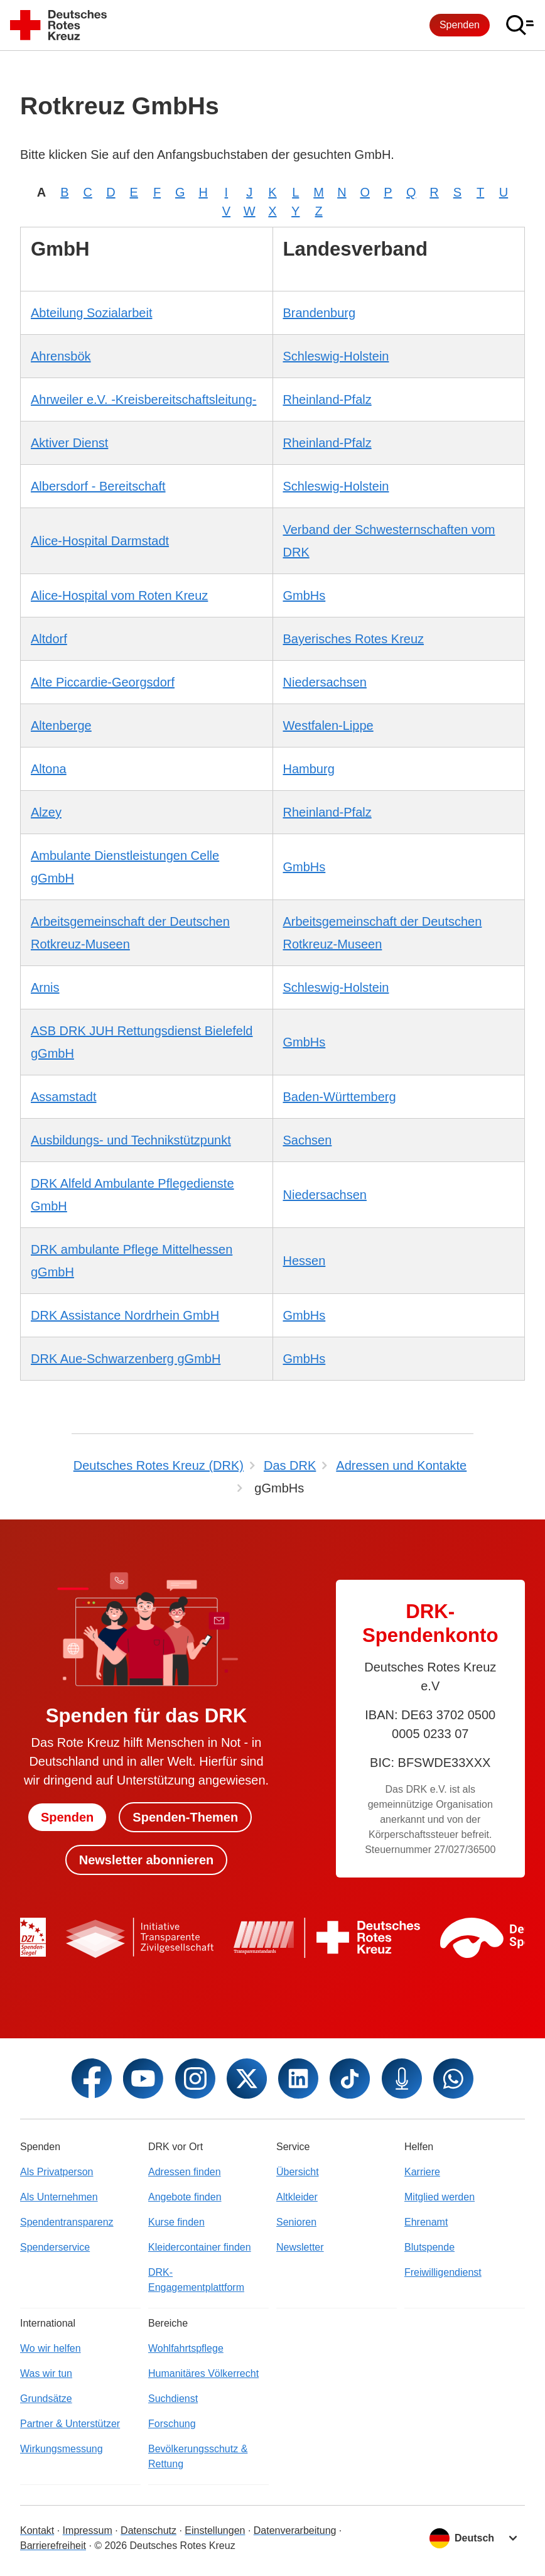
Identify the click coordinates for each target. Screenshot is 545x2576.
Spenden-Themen (185, 1817)
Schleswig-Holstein (336, 356)
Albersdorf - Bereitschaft (98, 486)
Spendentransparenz (67, 2222)
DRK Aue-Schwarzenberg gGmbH (125, 1359)
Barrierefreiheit (53, 2545)
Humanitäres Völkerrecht (203, 2373)
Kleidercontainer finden (199, 2247)
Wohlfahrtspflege (186, 2348)
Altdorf (49, 639)
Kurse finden (176, 2222)
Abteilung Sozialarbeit (91, 313)
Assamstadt (63, 1097)
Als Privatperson (57, 2171)
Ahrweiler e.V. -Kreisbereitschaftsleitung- (143, 399)
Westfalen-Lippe (328, 725)
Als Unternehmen (59, 2197)
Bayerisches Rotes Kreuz (353, 639)
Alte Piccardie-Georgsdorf (103, 682)
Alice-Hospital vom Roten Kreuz (119, 595)
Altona (49, 769)
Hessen (304, 1261)
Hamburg (309, 769)
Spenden (460, 24)
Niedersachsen (325, 682)
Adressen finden (184, 2171)
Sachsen (307, 1140)
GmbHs (304, 595)
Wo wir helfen (50, 2348)
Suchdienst (173, 2398)
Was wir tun (46, 2373)
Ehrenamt (426, 2222)
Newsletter (300, 2247)
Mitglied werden (439, 2197)
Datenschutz (148, 2530)
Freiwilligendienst (443, 2272)
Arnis (45, 987)
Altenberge (61, 725)
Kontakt (37, 2530)
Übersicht (297, 2171)
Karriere (422, 2171)
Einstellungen (215, 2530)
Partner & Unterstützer (70, 2423)
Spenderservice (55, 2247)
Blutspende (429, 2247)
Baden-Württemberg (339, 1097)
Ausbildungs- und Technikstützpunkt (131, 1140)
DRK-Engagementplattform (196, 2280)
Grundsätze (46, 2398)
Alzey (46, 812)
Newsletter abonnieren (146, 1860)
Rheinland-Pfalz (327, 399)
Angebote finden (185, 2197)
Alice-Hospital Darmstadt (100, 541)
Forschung (172, 2423)
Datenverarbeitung (295, 2530)
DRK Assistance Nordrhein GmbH (125, 1315)
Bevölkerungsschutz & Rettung (197, 2456)
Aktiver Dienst (69, 443)
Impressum (87, 2530)
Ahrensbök (61, 356)
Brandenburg (319, 313)
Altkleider (297, 2197)
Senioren (296, 2222)
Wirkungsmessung (61, 2448)
